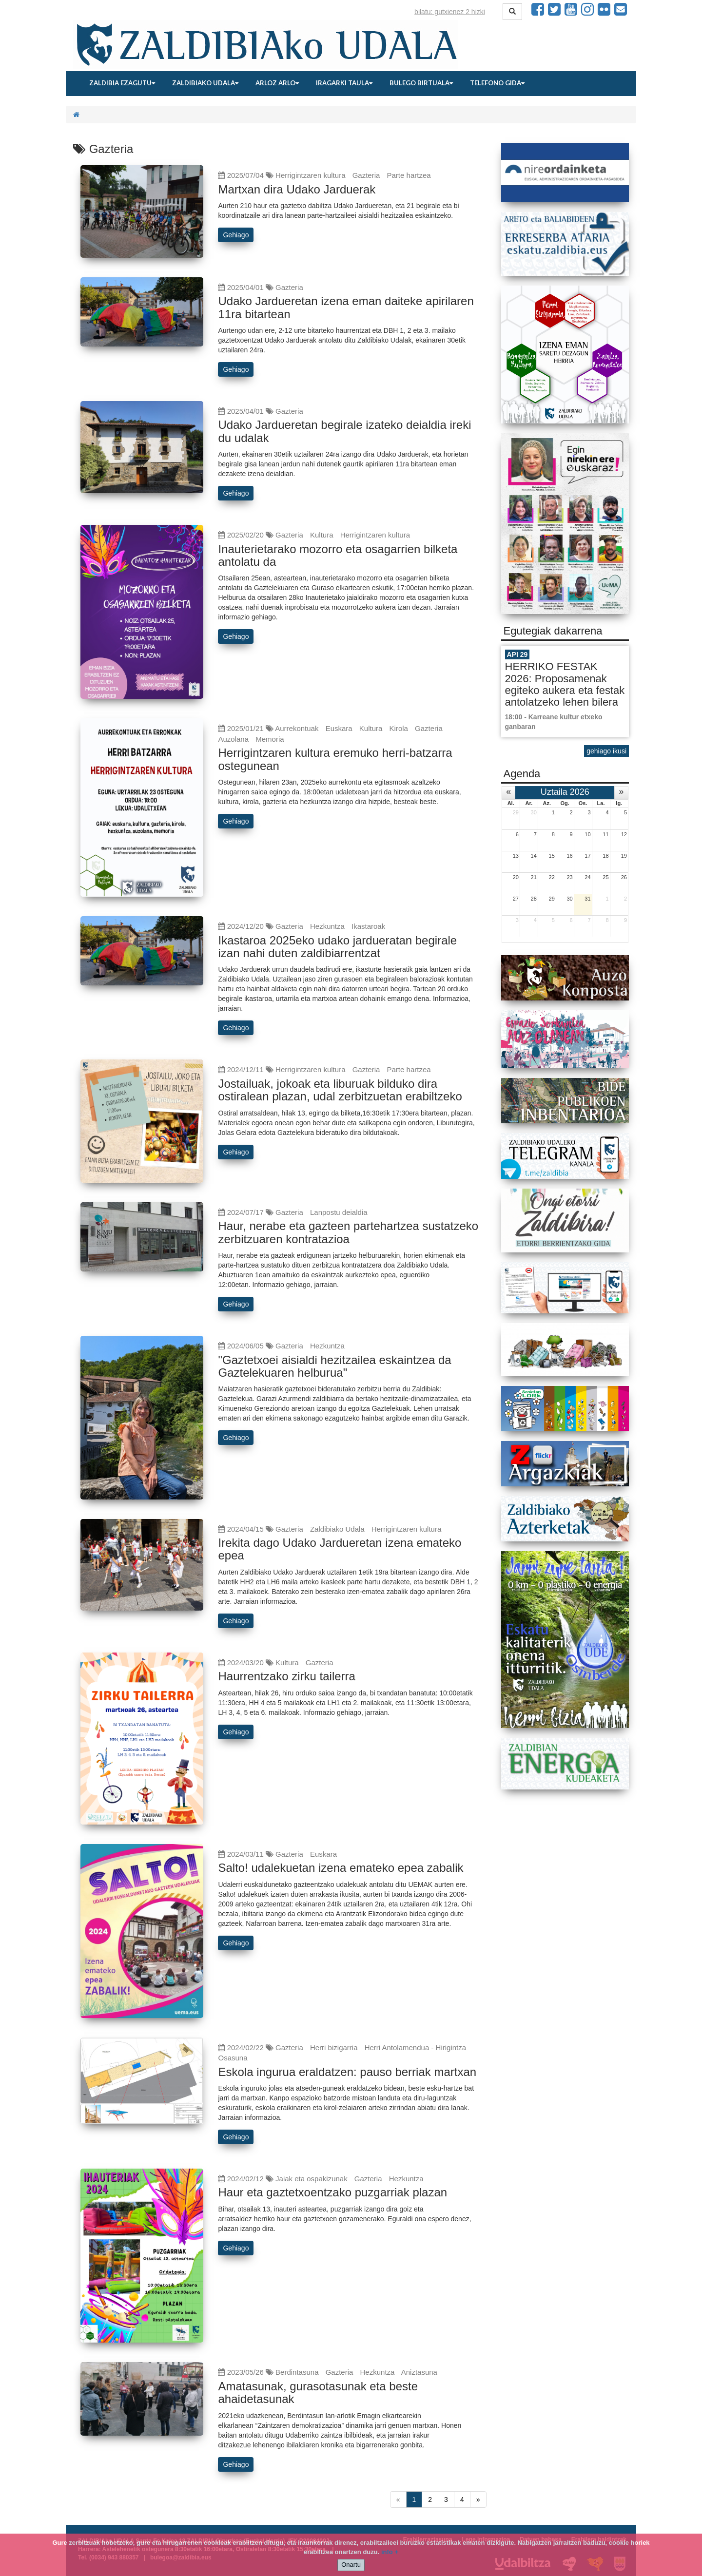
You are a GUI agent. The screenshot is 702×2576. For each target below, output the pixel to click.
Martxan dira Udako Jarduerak (296, 189)
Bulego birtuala (421, 83)
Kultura (321, 535)
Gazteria (366, 175)
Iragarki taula (344, 83)
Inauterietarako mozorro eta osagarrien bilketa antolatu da (337, 555)
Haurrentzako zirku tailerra (286, 1676)
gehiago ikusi (606, 751)
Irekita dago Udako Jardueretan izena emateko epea (339, 1549)
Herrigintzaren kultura (310, 175)
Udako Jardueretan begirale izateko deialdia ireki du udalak (344, 431)
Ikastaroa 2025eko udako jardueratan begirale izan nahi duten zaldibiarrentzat (337, 947)
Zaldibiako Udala (337, 1529)
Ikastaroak (368, 926)
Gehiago (236, 235)
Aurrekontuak (296, 728)
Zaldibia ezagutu (122, 83)
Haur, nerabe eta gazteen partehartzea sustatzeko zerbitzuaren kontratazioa (348, 1232)
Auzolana (233, 739)
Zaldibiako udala (205, 83)
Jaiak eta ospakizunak (311, 2178)
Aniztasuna (419, 2372)
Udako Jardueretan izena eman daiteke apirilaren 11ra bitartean (345, 307)
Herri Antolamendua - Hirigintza (415, 2047)
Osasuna (232, 2058)
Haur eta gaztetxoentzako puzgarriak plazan (332, 2192)
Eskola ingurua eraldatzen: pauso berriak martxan (347, 2071)
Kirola (399, 728)
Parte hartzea (409, 175)
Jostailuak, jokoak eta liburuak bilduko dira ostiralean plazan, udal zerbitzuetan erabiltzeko (340, 1090)
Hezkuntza (327, 926)
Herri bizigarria (334, 2047)
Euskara (339, 728)
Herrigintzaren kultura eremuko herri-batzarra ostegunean (335, 759)
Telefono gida (497, 83)
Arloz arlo (277, 83)
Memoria (269, 739)
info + (389, 2552)
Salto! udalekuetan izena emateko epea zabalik (340, 1867)
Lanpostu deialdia (339, 1212)
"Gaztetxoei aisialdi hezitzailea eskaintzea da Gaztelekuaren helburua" (334, 1366)
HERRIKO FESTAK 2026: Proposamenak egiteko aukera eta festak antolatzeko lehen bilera (565, 684)
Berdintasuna (296, 2372)
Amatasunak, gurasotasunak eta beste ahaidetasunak (318, 2392)
